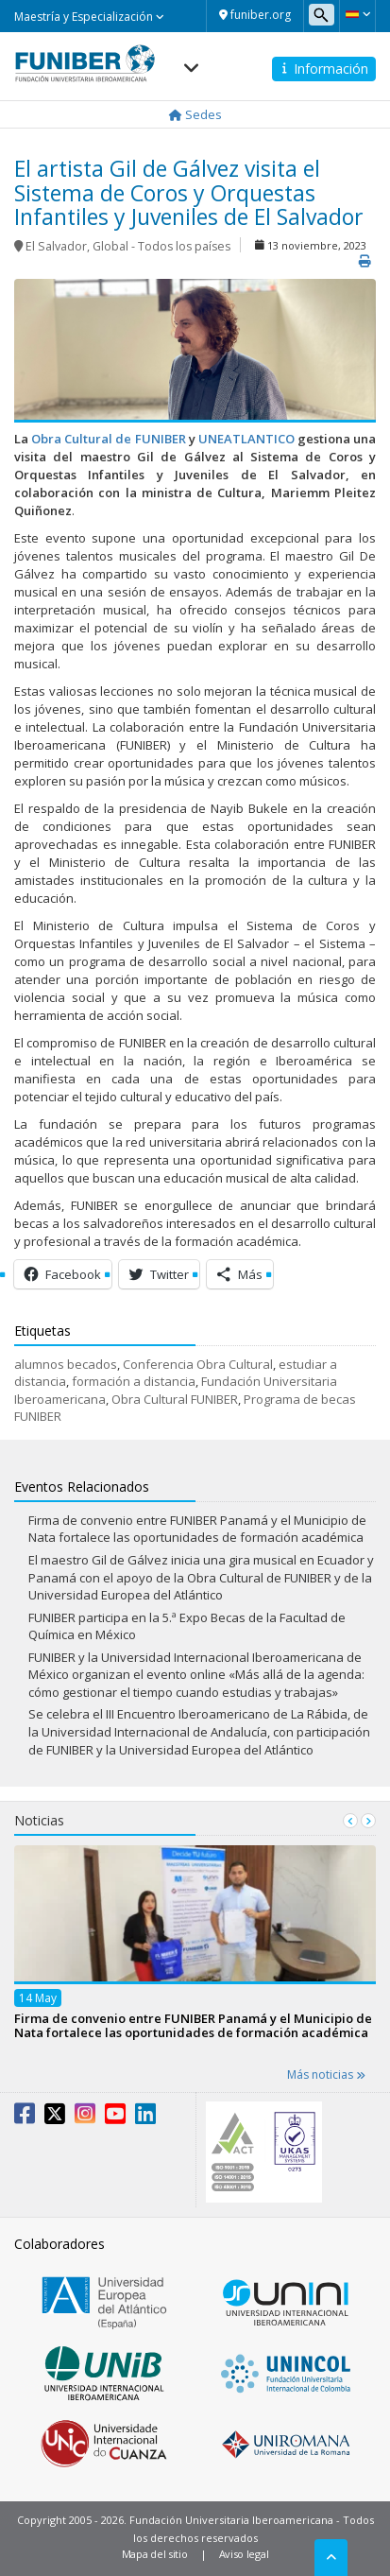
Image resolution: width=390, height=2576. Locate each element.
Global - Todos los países (161, 246)
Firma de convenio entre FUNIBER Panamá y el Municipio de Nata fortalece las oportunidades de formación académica (197, 1529)
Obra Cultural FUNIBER (174, 1399)
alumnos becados (65, 1364)
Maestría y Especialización (89, 17)
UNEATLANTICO (246, 438)
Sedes (195, 114)
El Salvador (56, 246)
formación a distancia (133, 1381)
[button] (357, 14)
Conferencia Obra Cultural (198, 1364)
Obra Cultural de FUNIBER (108, 438)
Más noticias (326, 2074)
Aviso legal (244, 2554)
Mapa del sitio (155, 2554)
